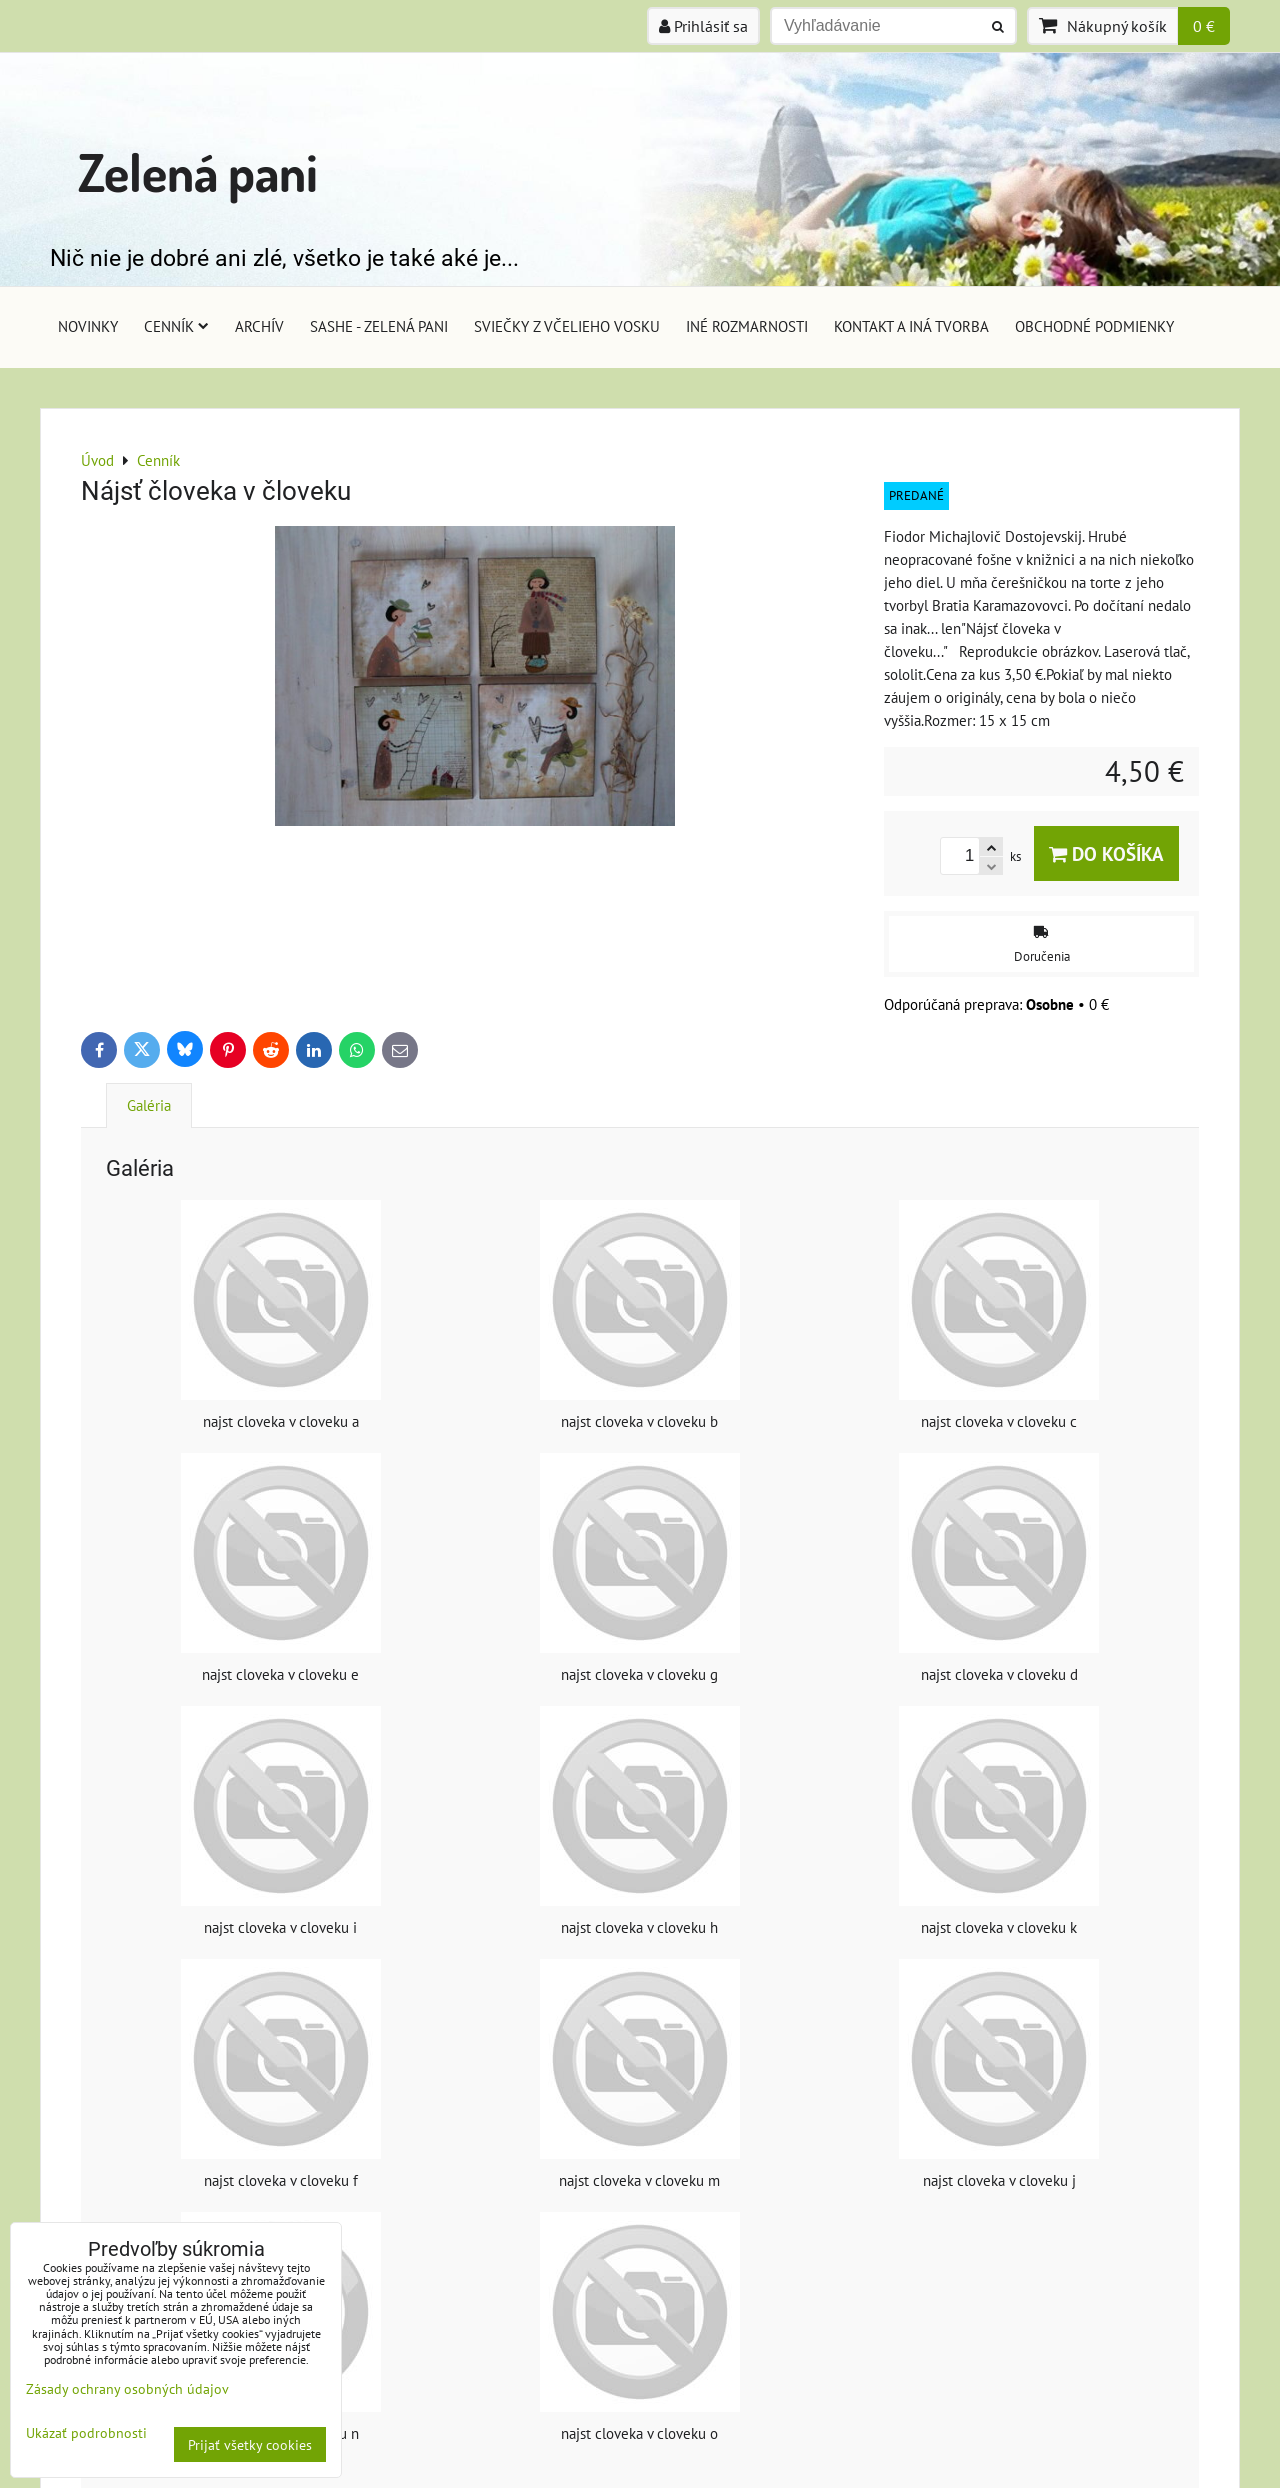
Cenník (176, 326)
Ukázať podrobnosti (86, 2433)
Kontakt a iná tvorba (911, 326)
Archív (259, 326)
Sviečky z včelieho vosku (567, 326)
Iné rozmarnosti (747, 326)
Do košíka (1106, 853)
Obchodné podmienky (1094, 326)
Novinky (88, 326)
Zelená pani (198, 171)
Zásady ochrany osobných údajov (127, 2388)
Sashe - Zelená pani (379, 326)
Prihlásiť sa (703, 26)
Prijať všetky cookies (250, 2444)
